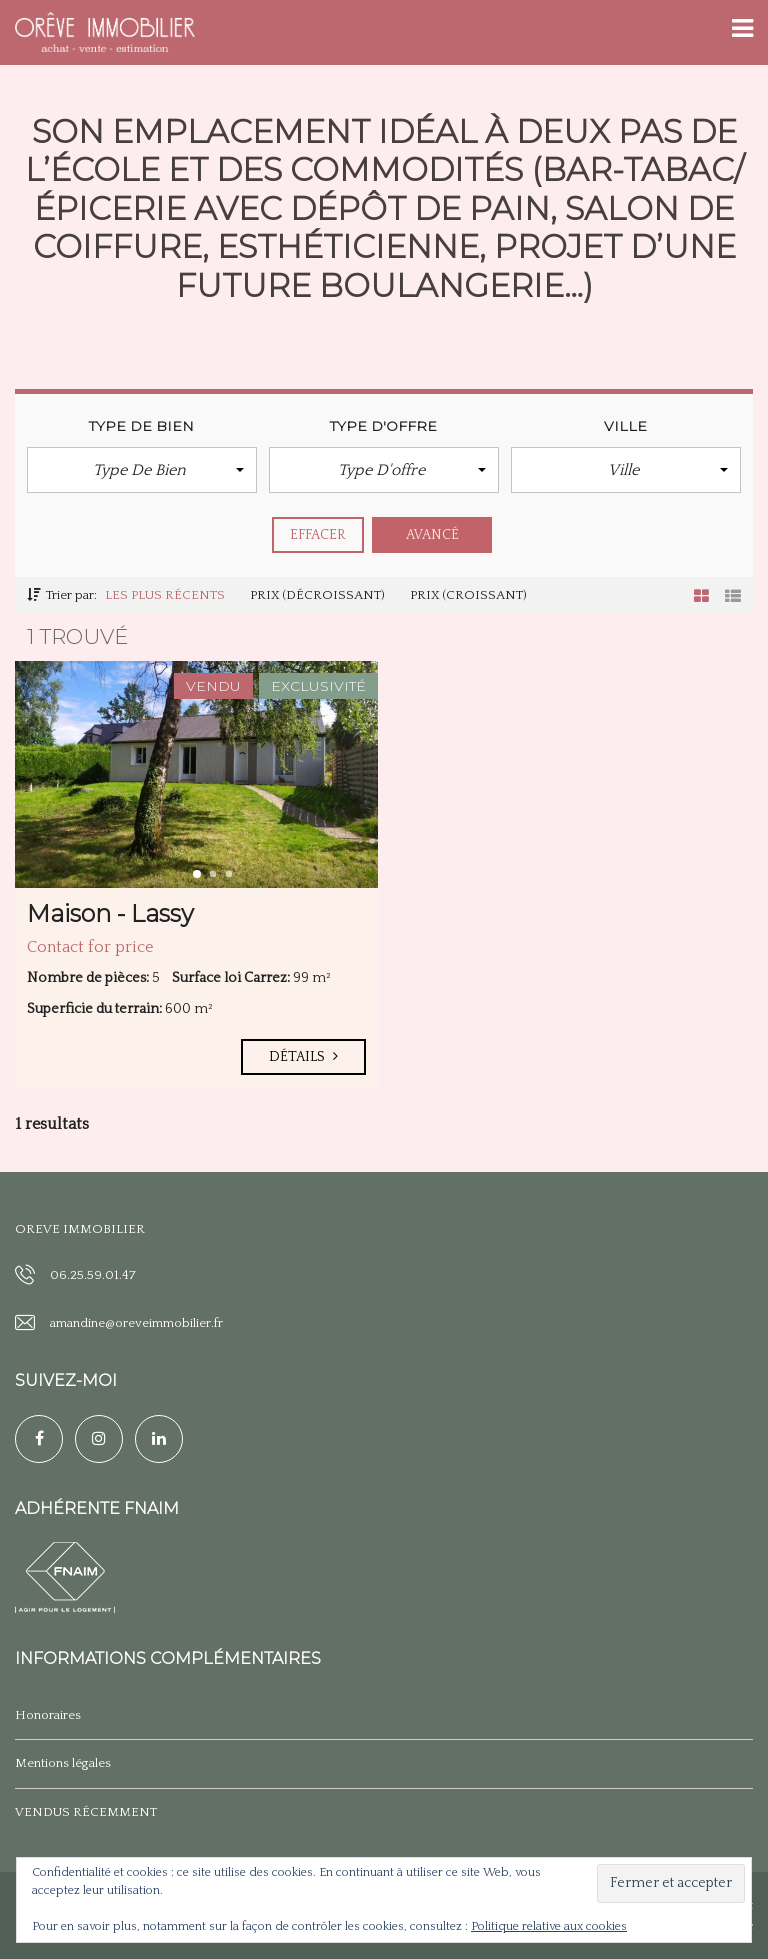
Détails (304, 1057)
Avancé (433, 535)
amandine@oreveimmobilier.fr (136, 1323)
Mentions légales (63, 1763)
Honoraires (48, 1715)
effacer (318, 535)
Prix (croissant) (468, 595)
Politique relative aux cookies (549, 1926)
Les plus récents (165, 595)
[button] (142, 470)
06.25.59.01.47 (93, 1275)
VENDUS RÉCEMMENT (86, 1812)
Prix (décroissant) (317, 595)
